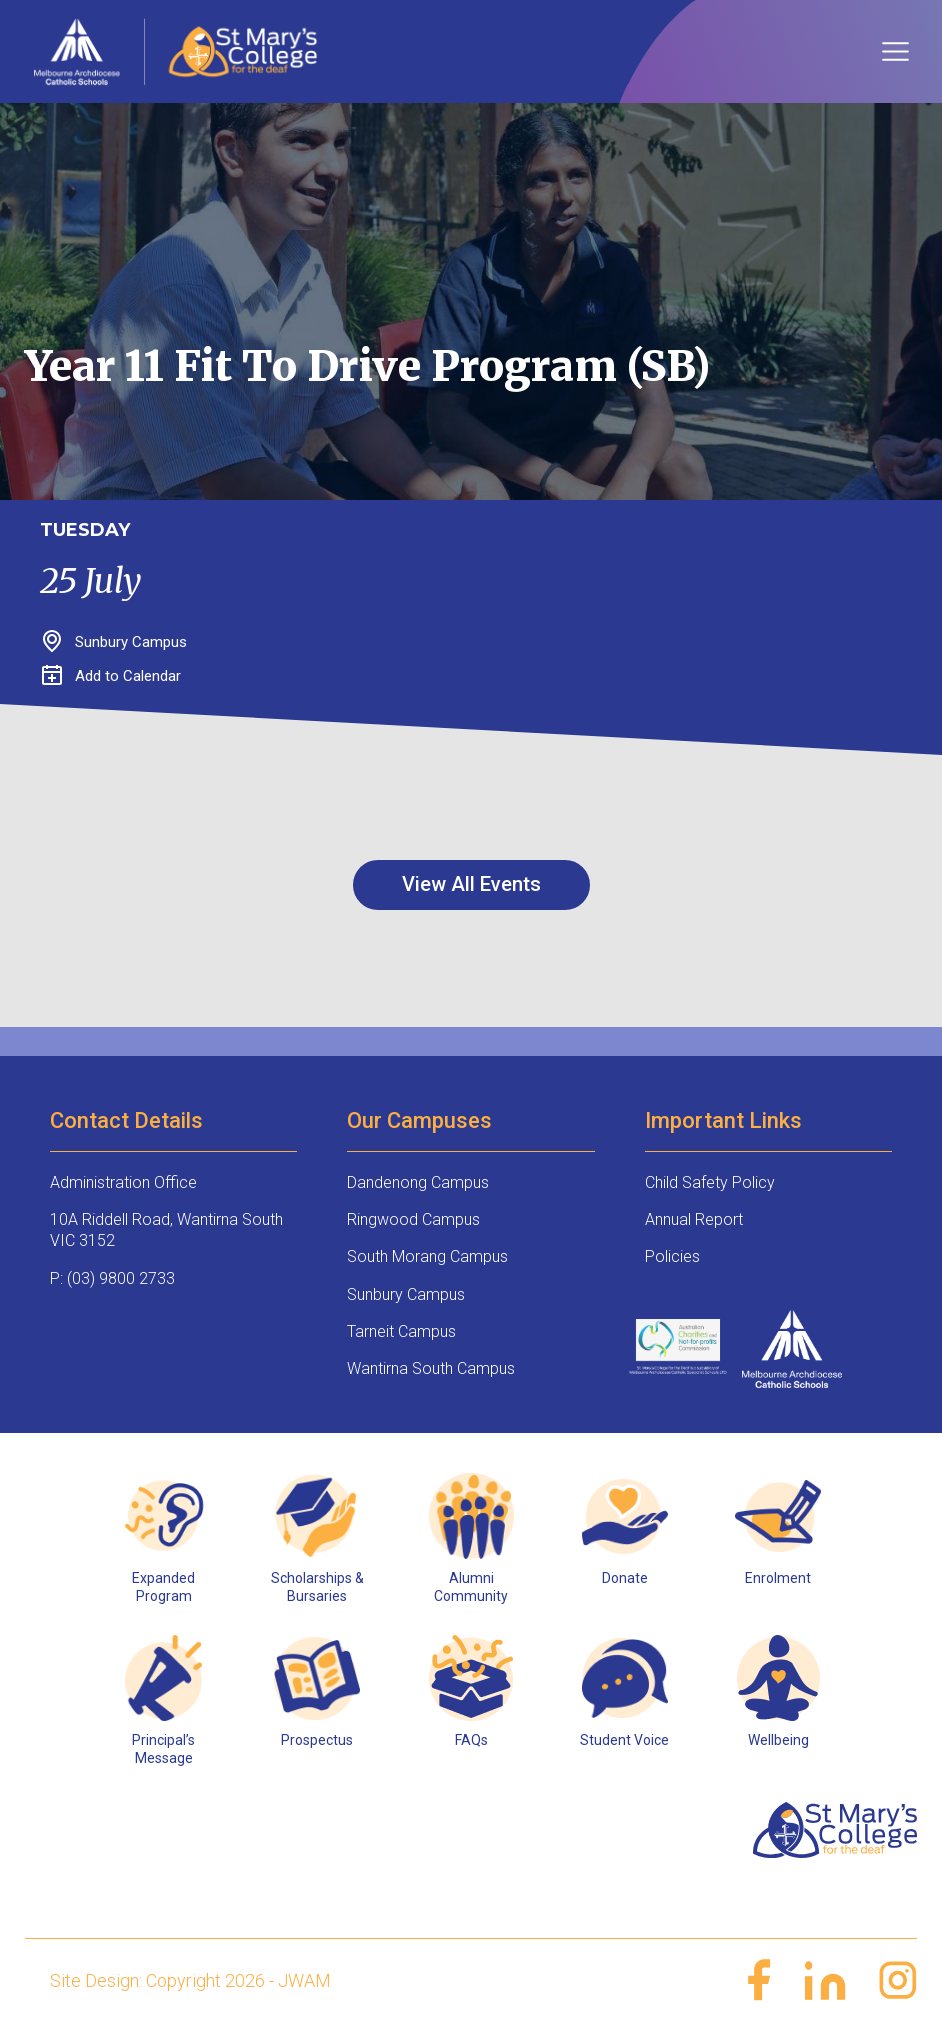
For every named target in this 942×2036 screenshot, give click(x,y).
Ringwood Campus (413, 1219)
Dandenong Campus (418, 1182)
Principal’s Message (163, 1749)
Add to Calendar (111, 676)
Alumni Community (471, 1587)
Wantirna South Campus (431, 1368)
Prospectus (317, 1740)
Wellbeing (778, 1740)
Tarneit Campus (401, 1331)
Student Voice (624, 1740)
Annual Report (694, 1219)
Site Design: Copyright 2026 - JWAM (190, 1980)
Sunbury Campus (406, 1294)
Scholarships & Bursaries (317, 1587)
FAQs (471, 1740)
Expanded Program (163, 1587)
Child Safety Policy (710, 1182)
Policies (672, 1256)
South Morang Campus (427, 1256)
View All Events (471, 884)
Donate (625, 1578)
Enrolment (778, 1578)
